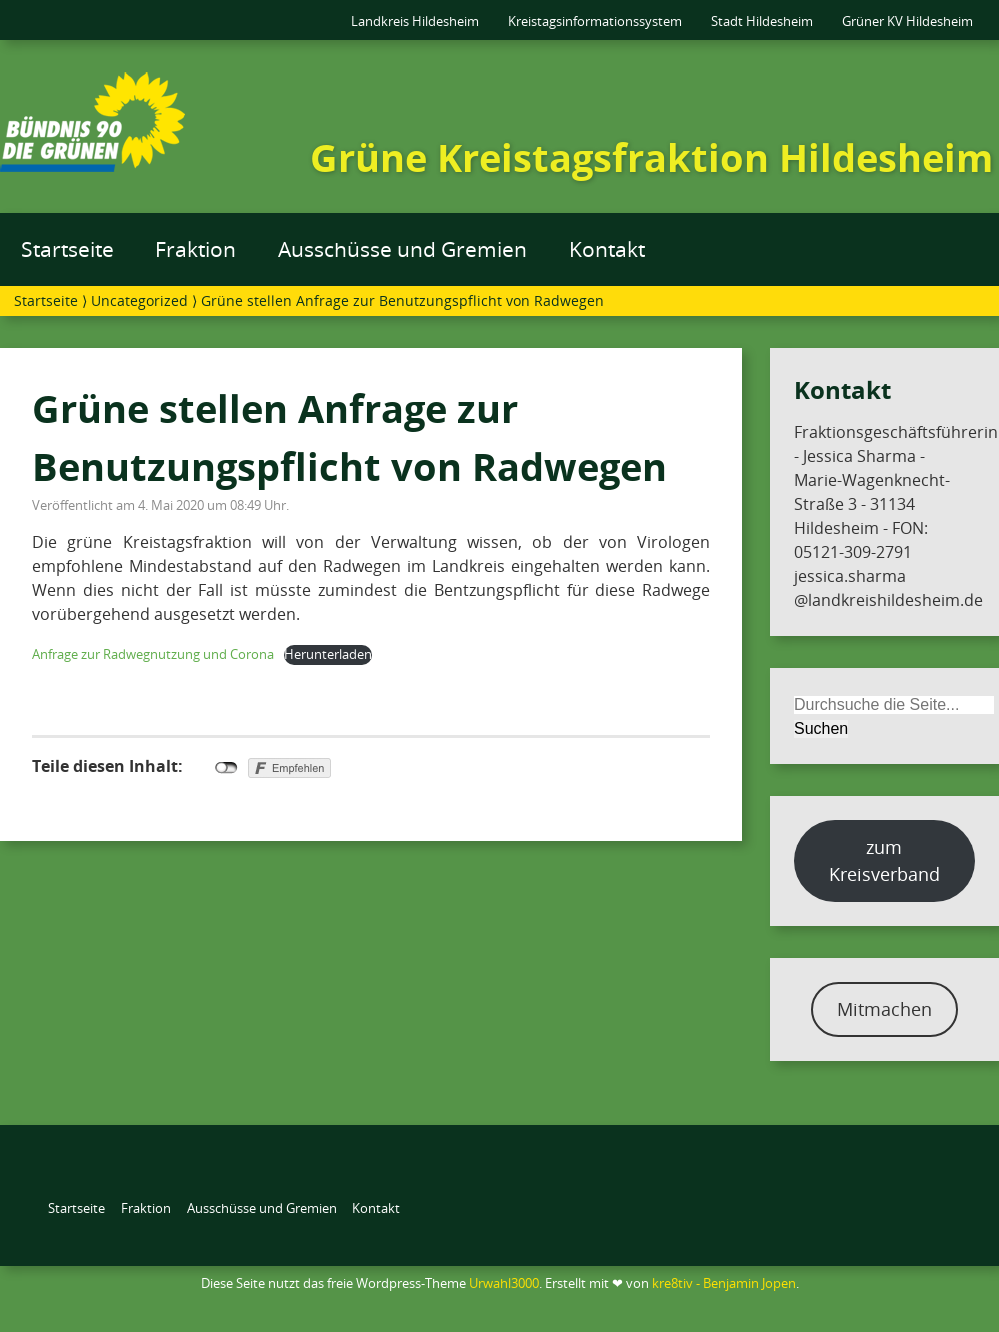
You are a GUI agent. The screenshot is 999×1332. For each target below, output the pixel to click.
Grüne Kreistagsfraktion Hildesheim (651, 157)
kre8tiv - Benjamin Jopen (724, 1283)
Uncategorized (139, 300)
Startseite (67, 249)
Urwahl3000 (504, 1283)
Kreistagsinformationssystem (595, 21)
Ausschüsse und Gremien (402, 249)
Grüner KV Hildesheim (907, 21)
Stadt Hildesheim (762, 21)
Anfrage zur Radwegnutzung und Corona (153, 654)
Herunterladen (328, 654)
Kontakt (607, 249)
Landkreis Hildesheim (415, 21)
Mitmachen (884, 1009)
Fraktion (195, 249)
